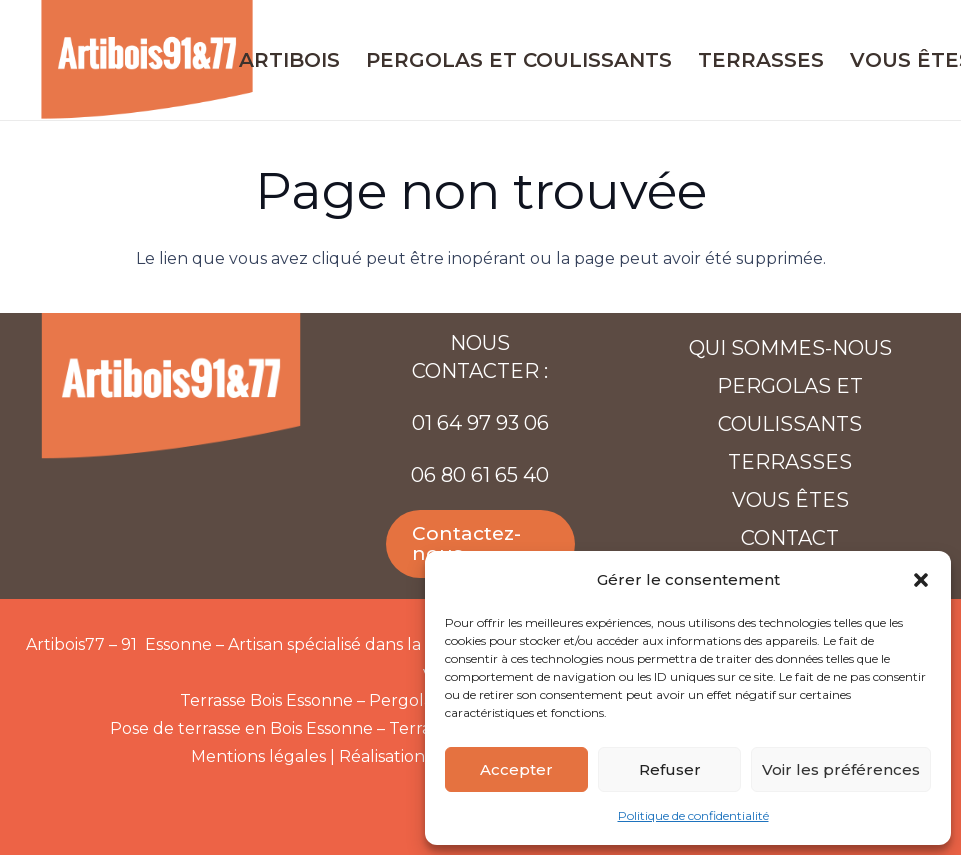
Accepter (516, 769)
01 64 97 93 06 (480, 423)
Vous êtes (790, 500)
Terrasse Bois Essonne (266, 700)
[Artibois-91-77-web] (147, 60)
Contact (790, 538)
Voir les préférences (841, 769)
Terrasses (790, 462)
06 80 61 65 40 (480, 475)
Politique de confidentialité (693, 815)
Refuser (670, 769)
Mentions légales (258, 756)
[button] (921, 580)
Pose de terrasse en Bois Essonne (241, 728)
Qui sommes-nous (790, 348)
